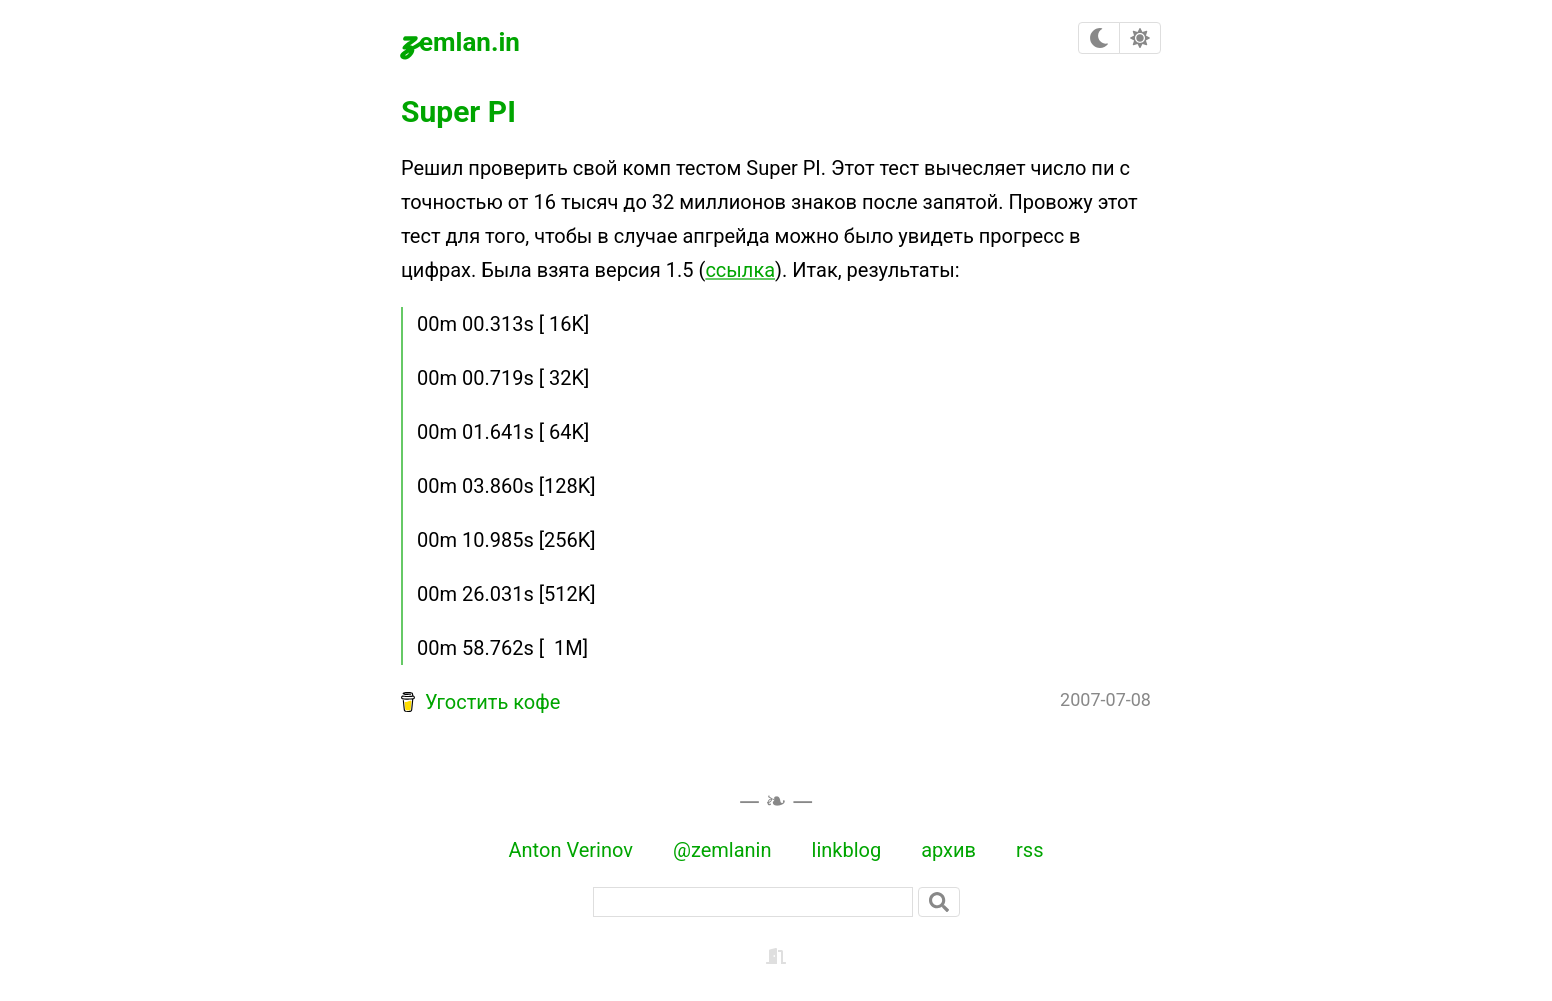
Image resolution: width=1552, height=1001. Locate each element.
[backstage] (776, 954)
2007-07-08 (1105, 699)
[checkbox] (1099, 38)
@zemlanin (722, 850)
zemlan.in (460, 38)
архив (948, 850)
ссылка (740, 270)
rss (1029, 850)
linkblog (847, 850)
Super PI (458, 111)
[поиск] (753, 902)
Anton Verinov (571, 850)
